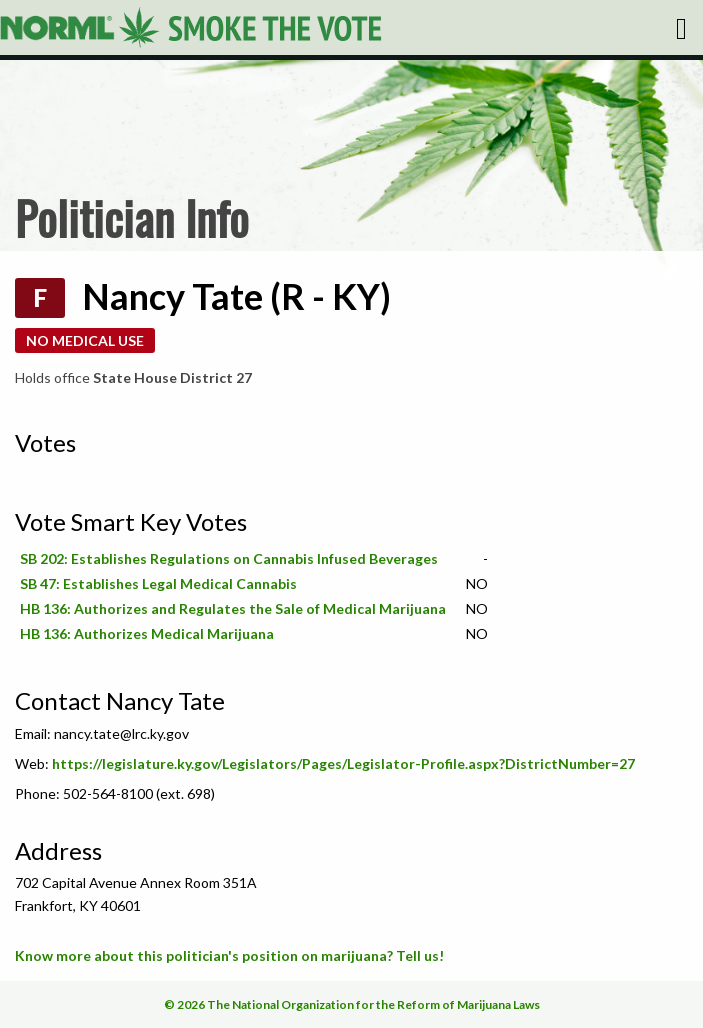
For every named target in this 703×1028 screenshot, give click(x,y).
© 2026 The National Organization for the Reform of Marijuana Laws (352, 1004)
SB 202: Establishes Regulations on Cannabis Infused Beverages (229, 558)
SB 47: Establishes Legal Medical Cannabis (158, 583)
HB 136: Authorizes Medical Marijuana (147, 633)
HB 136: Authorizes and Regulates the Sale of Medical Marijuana (233, 608)
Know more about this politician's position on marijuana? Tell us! (229, 955)
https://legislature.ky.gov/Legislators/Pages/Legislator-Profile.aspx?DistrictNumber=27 (343, 763)
